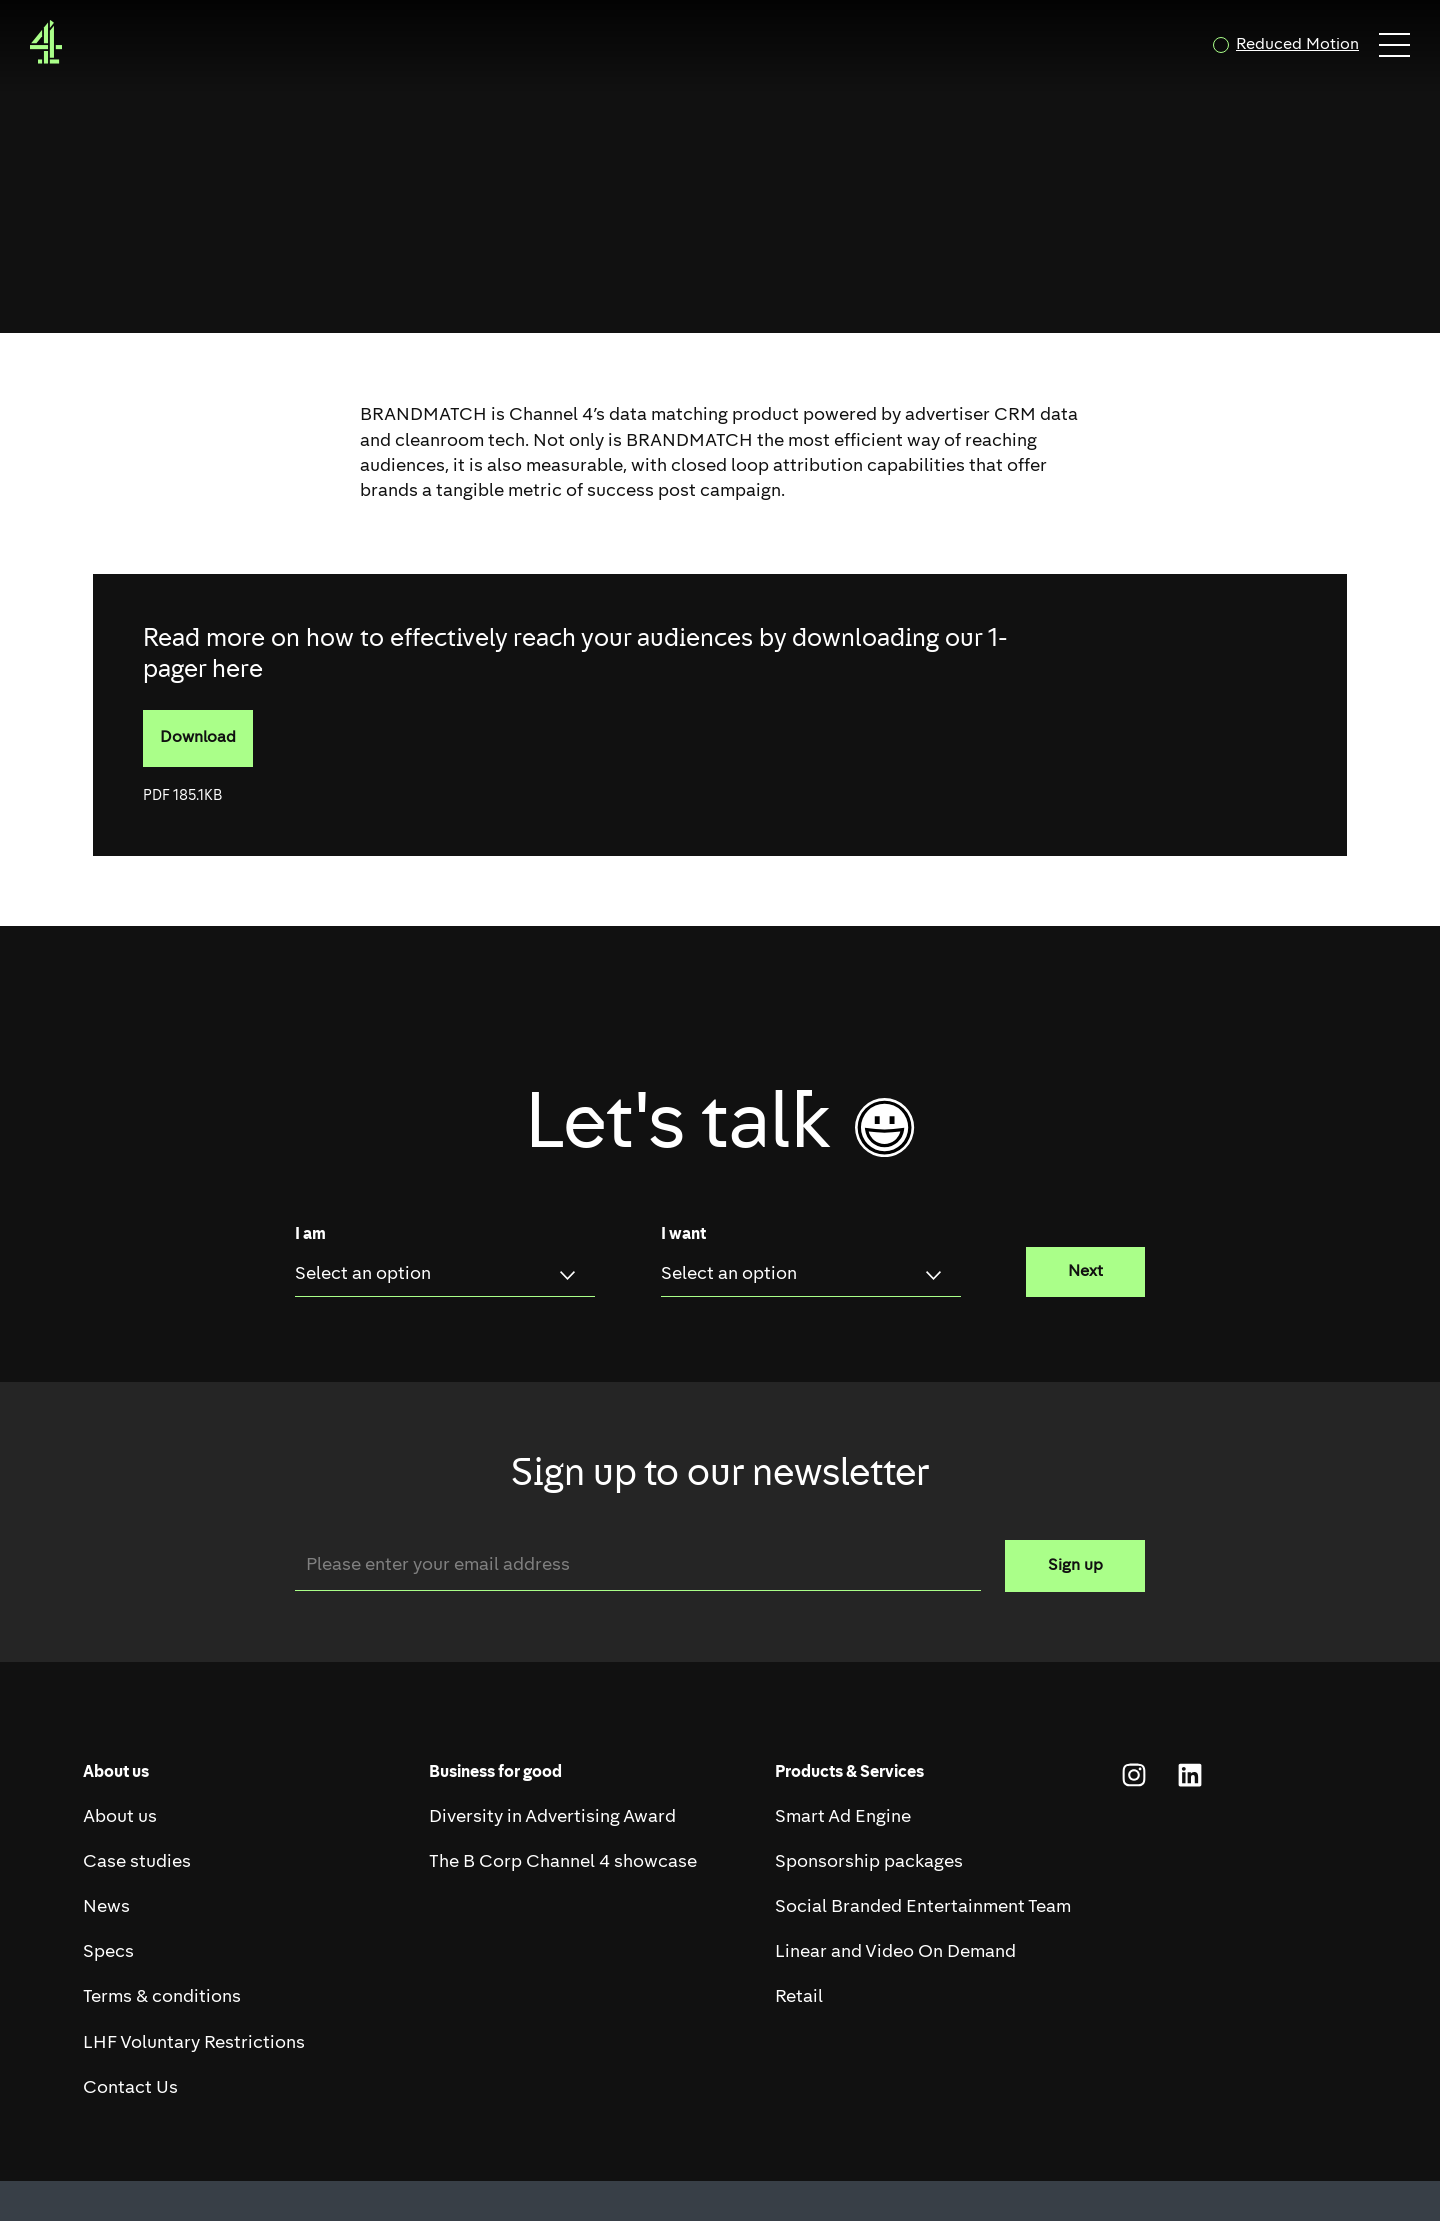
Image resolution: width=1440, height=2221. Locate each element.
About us (120, 1817)
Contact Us (130, 2088)
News (106, 1907)
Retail (799, 1997)
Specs (108, 1952)
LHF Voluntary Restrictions (194, 2043)
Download (206, 748)
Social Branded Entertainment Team (923, 1907)
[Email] (638, 1565)
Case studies (137, 1862)
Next (1085, 1272)
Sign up (1075, 1566)
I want (683, 1235)
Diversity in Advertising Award (552, 1817)
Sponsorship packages (869, 1862)
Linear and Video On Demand (895, 1952)
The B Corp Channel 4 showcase (563, 1862)
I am (310, 1235)
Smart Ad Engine (843, 1817)
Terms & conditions (162, 1997)
